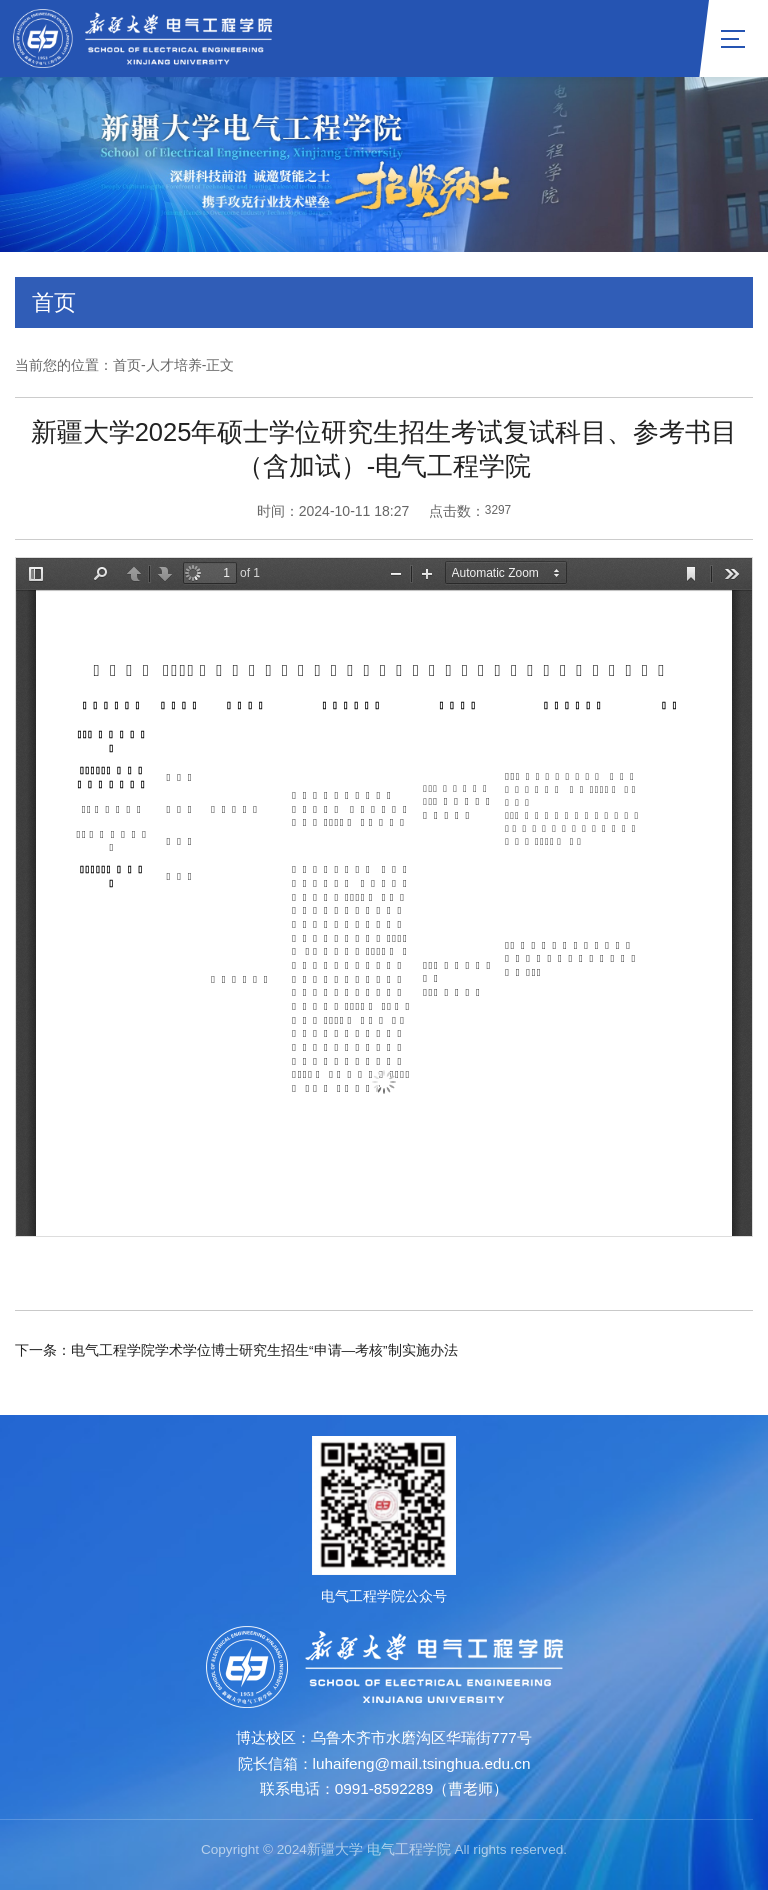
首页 (127, 365)
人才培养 (174, 365)
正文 (220, 365)
